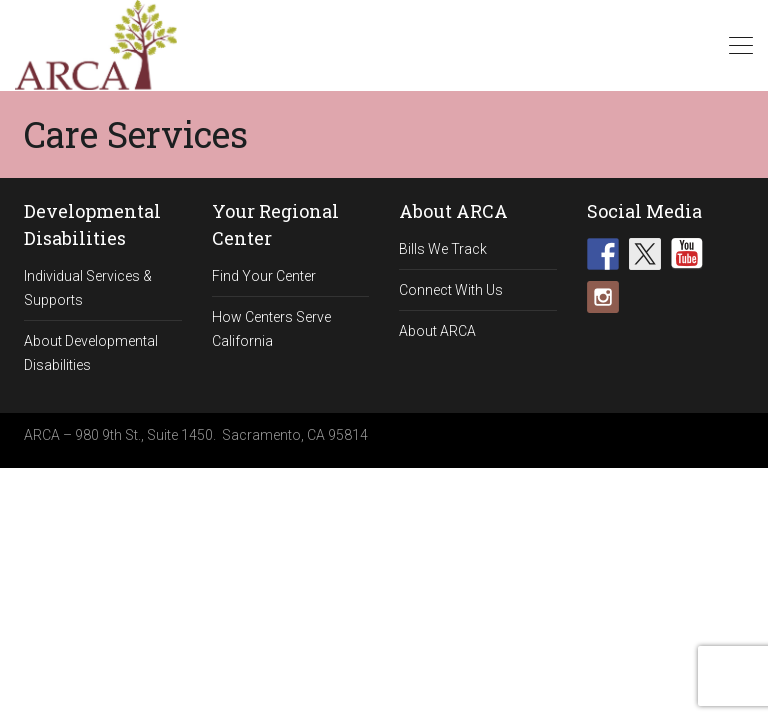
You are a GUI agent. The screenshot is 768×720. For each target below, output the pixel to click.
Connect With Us (451, 290)
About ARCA (437, 331)
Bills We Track (443, 249)
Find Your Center (264, 276)
